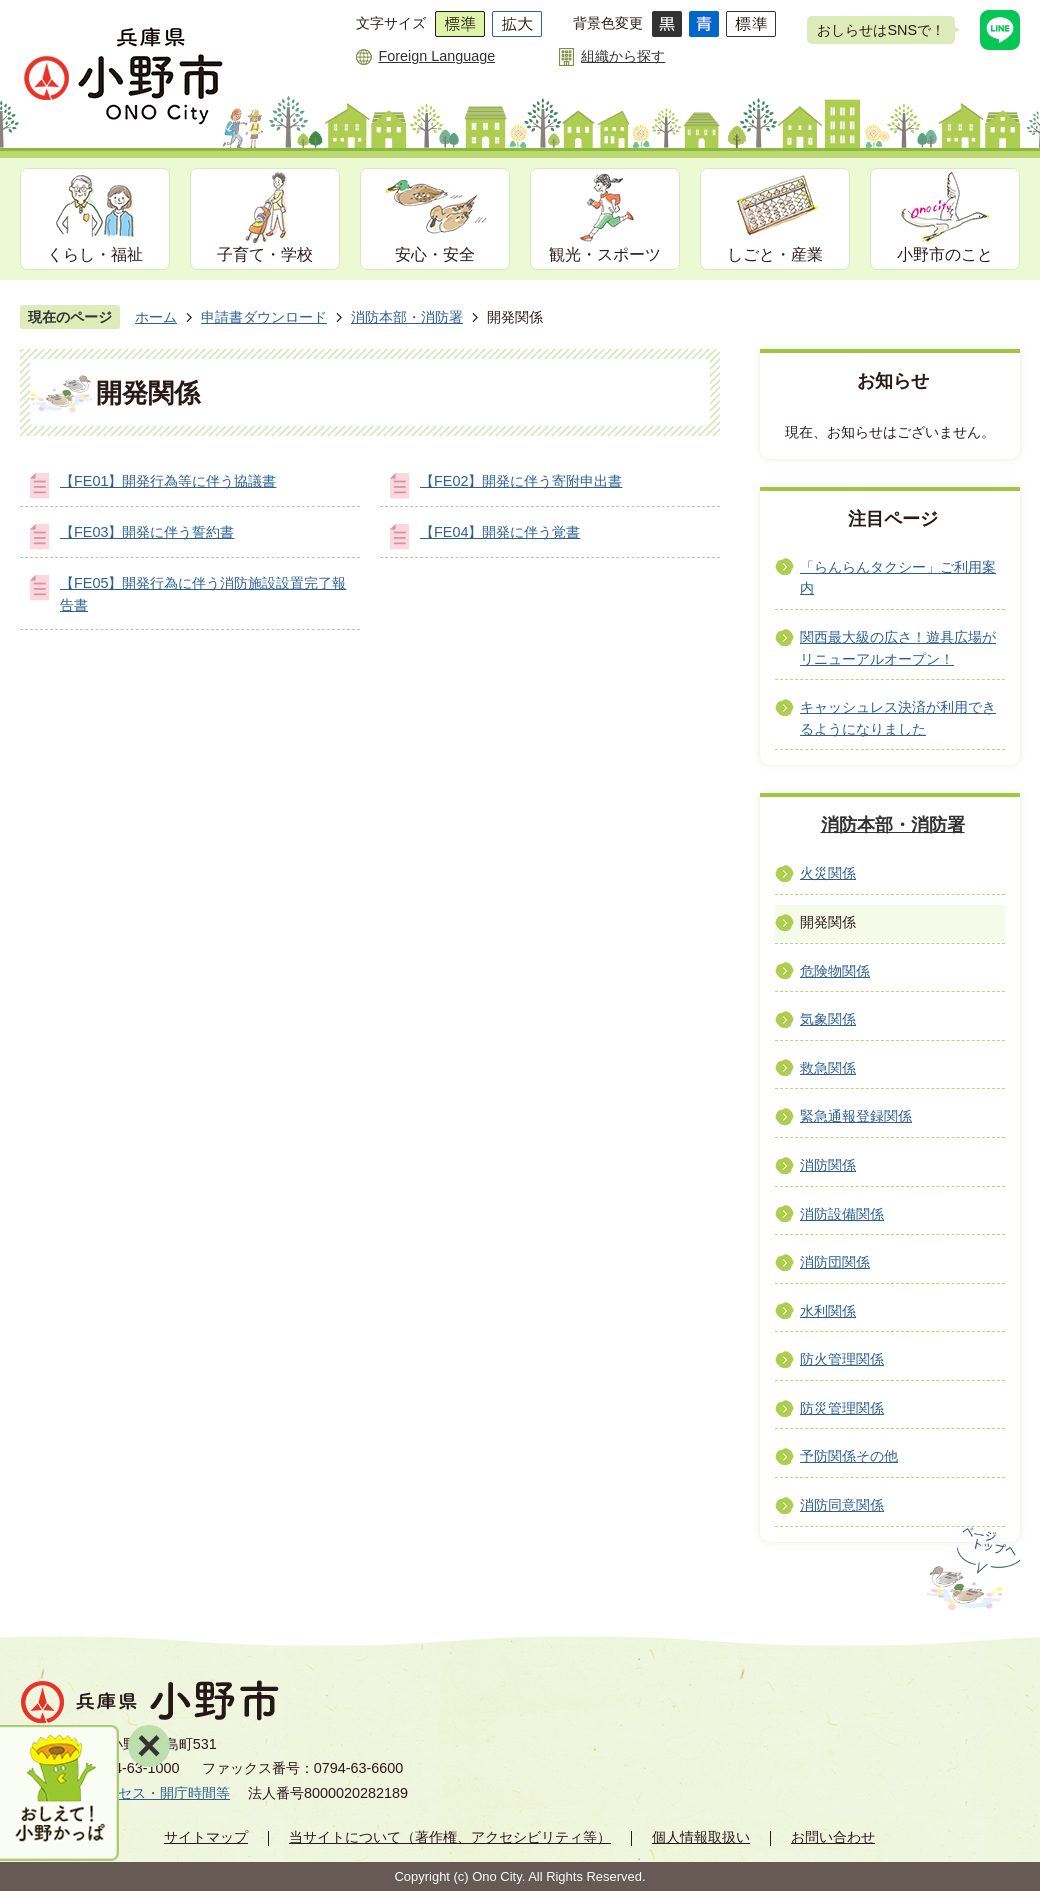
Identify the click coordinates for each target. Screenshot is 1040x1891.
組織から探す (623, 56)
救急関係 (828, 1068)
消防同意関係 (842, 1505)
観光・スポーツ (605, 254)
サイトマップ (206, 1837)
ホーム (156, 317)
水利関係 (828, 1311)
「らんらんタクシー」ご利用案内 (898, 578)
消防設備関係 (842, 1214)
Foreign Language (436, 56)
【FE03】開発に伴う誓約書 (147, 532)
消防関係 (828, 1165)
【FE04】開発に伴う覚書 (500, 532)
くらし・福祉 (95, 254)
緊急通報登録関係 (856, 1116)
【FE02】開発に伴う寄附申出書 (521, 481)
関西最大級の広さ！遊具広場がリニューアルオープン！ (898, 648)
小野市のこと (945, 254)
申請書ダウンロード (264, 317)
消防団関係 (835, 1262)
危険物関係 (835, 971)
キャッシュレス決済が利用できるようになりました (898, 718)
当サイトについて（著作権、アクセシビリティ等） (450, 1837)
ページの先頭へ (971, 1569)
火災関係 (828, 873)
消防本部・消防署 (407, 317)
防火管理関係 (842, 1359)
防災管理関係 (842, 1408)
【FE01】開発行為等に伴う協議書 (168, 481)
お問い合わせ (833, 1837)
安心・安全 (435, 254)
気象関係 (828, 1019)
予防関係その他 (849, 1456)
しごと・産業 (775, 254)
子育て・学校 (265, 254)
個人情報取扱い (701, 1837)
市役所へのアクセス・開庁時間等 (125, 1793)
